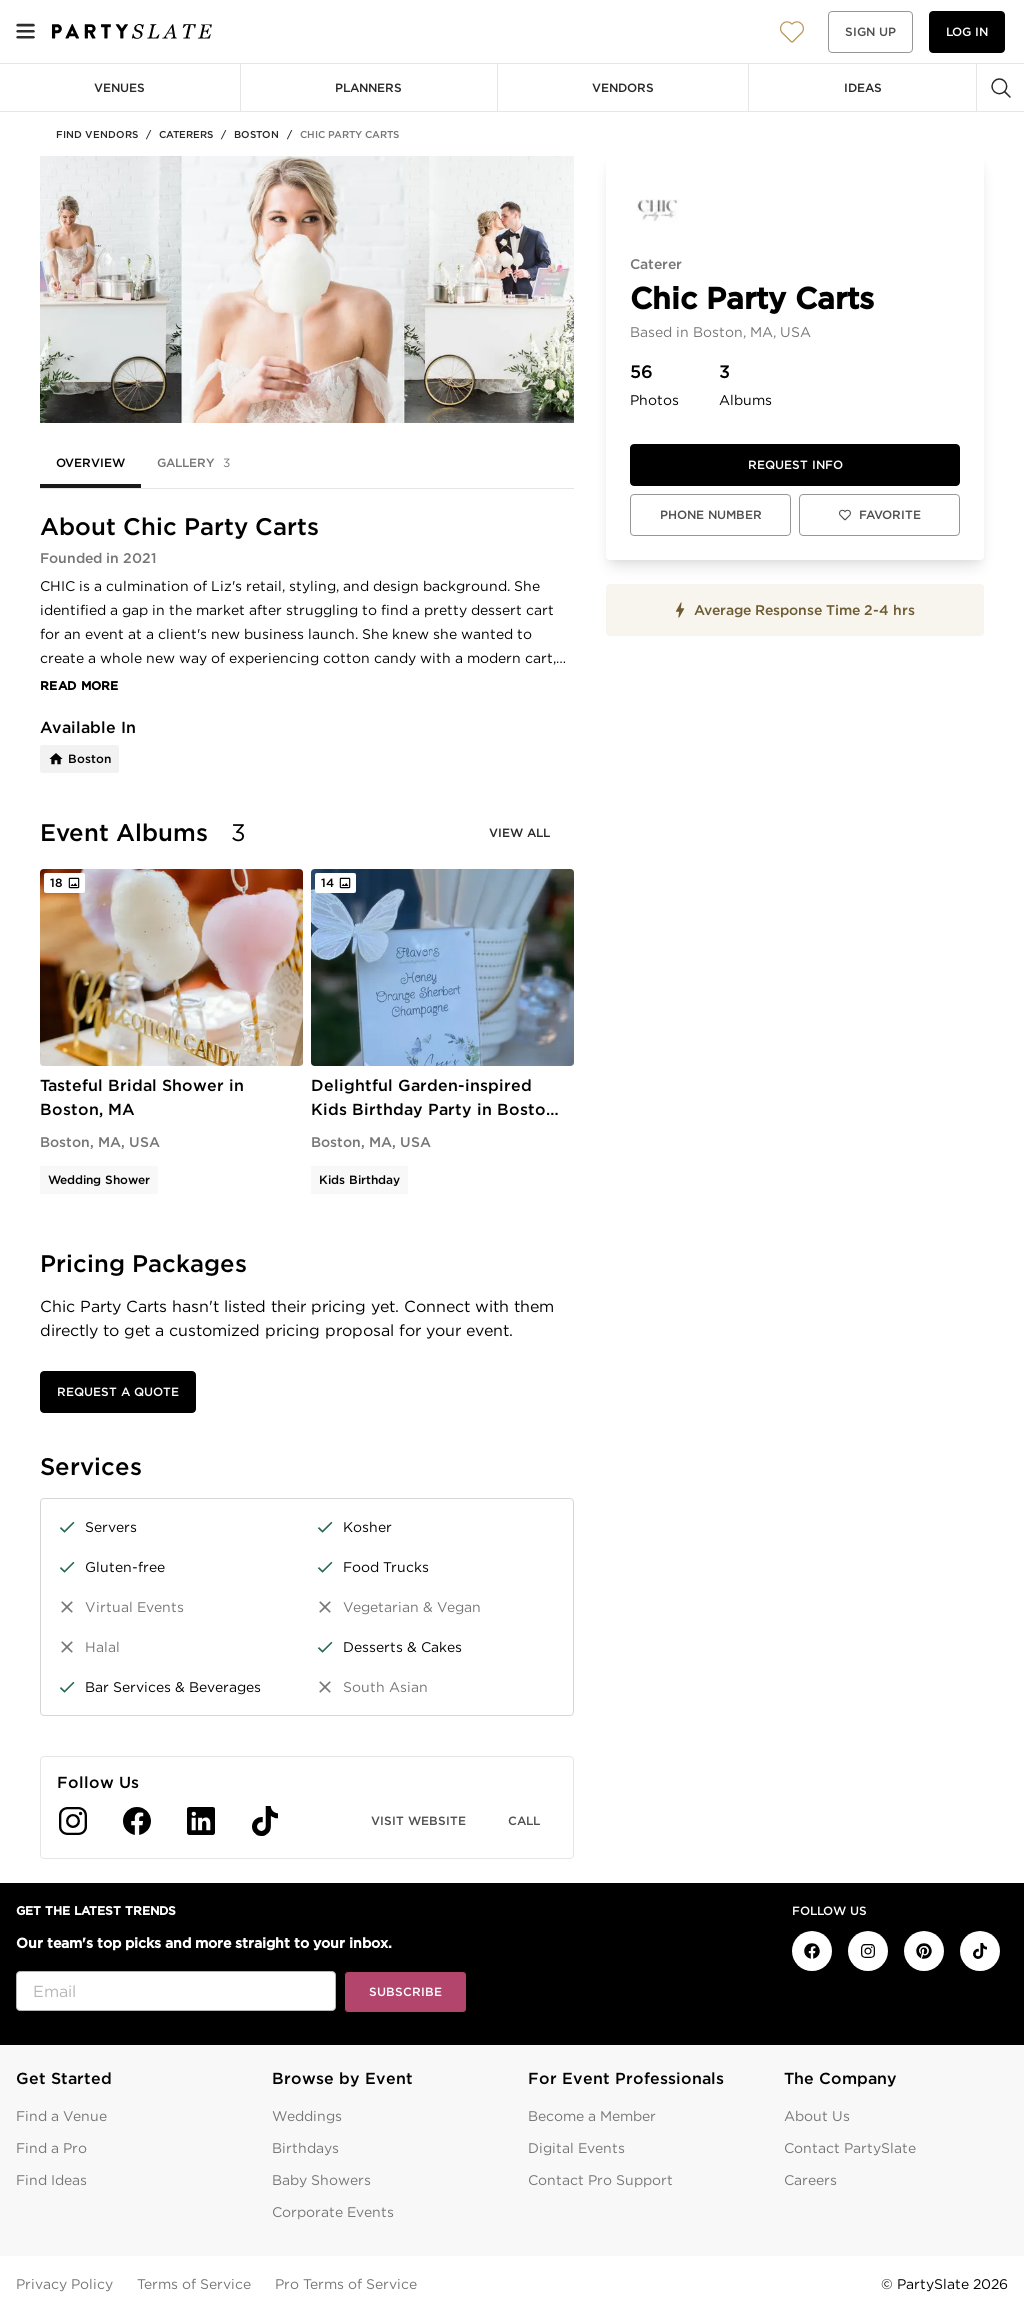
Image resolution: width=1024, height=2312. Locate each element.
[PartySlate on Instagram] (868, 1951)
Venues (119, 87)
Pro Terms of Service (346, 2284)
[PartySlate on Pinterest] (924, 1951)
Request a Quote (118, 1391)
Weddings (307, 2116)
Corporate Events (333, 2212)
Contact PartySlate (850, 2148)
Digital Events (576, 2148)
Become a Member (592, 2116)
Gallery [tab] (193, 463)
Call (524, 1820)
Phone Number (711, 514)
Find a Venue (61, 2116)
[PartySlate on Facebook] (812, 1951)
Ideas (863, 87)
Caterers (186, 134)
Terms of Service (194, 2284)
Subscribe (405, 1991)
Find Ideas (51, 2180)
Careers (810, 2180)
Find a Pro (51, 2148)
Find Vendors (97, 134)
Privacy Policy (64, 2284)
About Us (817, 2116)
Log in (967, 31)
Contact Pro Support (600, 2180)
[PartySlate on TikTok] (980, 1951)
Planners (368, 87)
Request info (795, 464)
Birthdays (305, 2148)
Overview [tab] (90, 462)
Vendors (623, 87)
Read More (79, 685)
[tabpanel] (307, 1186)
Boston (256, 134)
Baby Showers (321, 2180)
